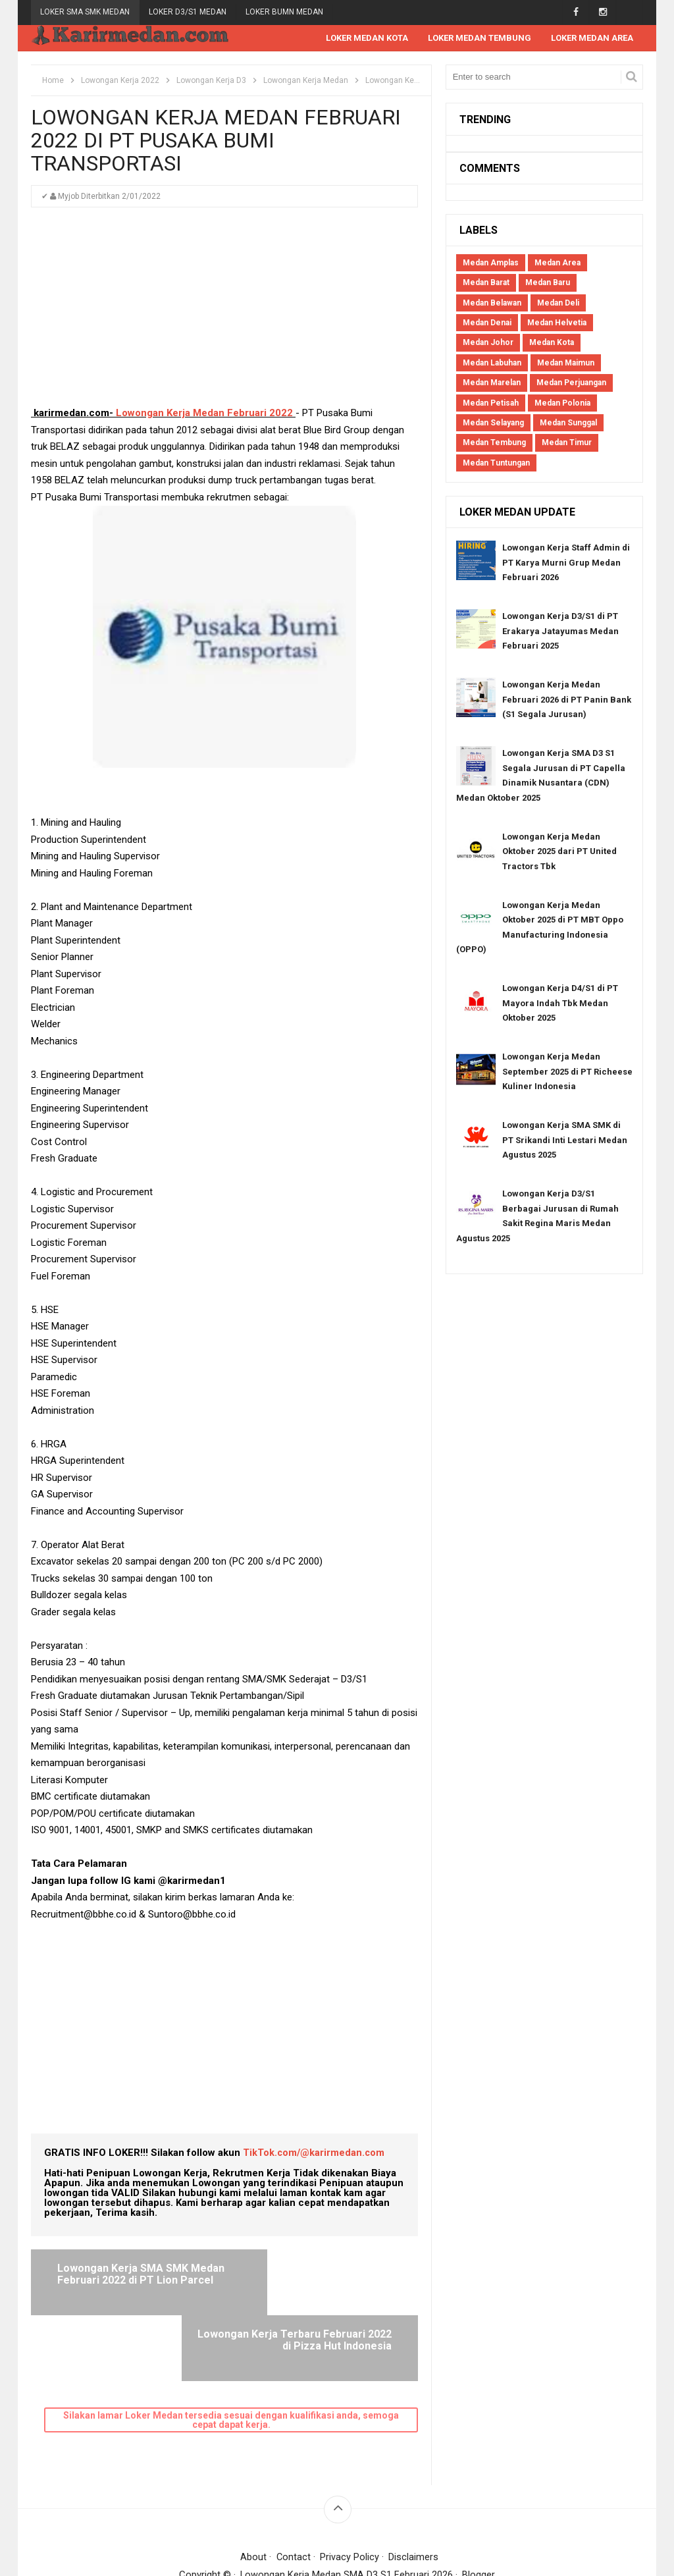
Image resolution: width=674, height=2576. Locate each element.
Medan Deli (558, 303)
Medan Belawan (492, 303)
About (253, 2492)
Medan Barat (486, 283)
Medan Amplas (491, 263)
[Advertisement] (224, 313)
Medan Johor (488, 343)
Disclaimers (414, 2492)
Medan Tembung (494, 443)
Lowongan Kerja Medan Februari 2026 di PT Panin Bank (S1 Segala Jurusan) (566, 700)
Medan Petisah (491, 403)
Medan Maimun (565, 363)
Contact (293, 2492)
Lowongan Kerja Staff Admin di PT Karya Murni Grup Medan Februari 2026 (566, 563)
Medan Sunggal (568, 423)
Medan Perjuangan (571, 383)
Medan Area (557, 263)
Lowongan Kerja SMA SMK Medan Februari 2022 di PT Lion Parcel (135, 2280)
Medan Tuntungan (496, 463)
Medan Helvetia (556, 323)
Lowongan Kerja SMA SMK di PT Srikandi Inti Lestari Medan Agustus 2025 (564, 1140)
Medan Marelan (492, 383)
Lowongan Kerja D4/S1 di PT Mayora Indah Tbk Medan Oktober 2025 (560, 1003)
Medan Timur (567, 443)
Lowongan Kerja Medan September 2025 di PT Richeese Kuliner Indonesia (567, 1072)
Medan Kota (551, 343)
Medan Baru (547, 283)
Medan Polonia (562, 403)
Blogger (479, 2509)
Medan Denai (487, 323)
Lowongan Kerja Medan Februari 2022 (204, 413)
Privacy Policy (350, 2492)
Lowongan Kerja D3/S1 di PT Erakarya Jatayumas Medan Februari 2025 (560, 631)
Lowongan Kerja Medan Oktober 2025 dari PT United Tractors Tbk (559, 852)
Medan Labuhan (492, 363)
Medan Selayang (493, 423)
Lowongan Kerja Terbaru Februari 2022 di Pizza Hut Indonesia (327, 2280)
